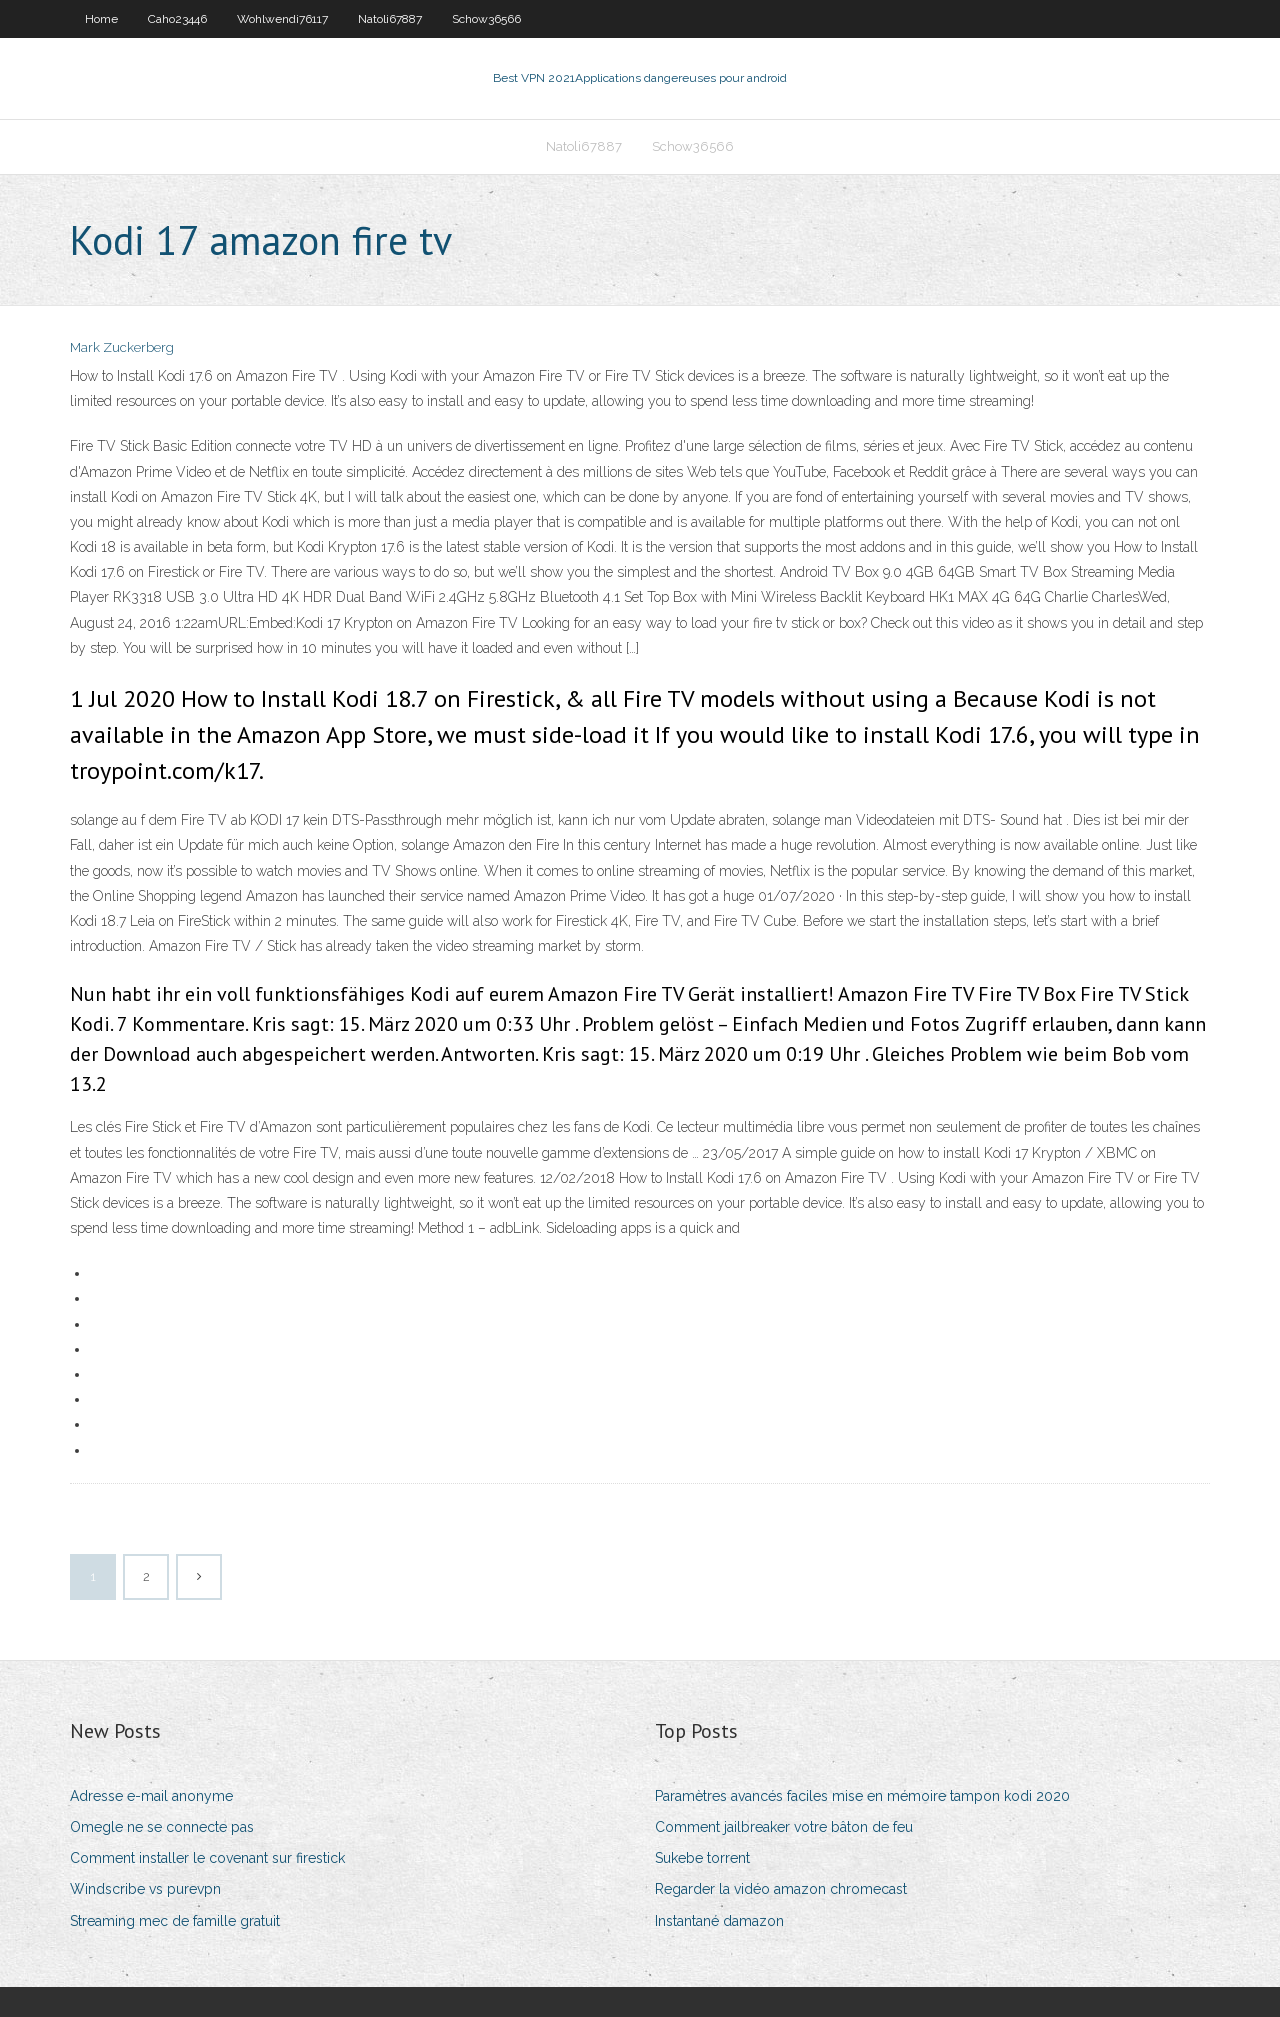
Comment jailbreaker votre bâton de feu (784, 1827)
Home (101, 19)
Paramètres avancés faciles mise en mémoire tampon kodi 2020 (862, 1796)
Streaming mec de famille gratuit (175, 1921)
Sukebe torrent (702, 1858)
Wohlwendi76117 (282, 19)
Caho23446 (177, 19)
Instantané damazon (719, 1921)
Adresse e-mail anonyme (151, 1796)
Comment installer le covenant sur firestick (207, 1858)
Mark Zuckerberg (122, 347)
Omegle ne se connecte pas (162, 1827)
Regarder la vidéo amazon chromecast (781, 1889)
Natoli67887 (390, 19)
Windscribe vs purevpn (145, 1889)
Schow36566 (486, 19)
